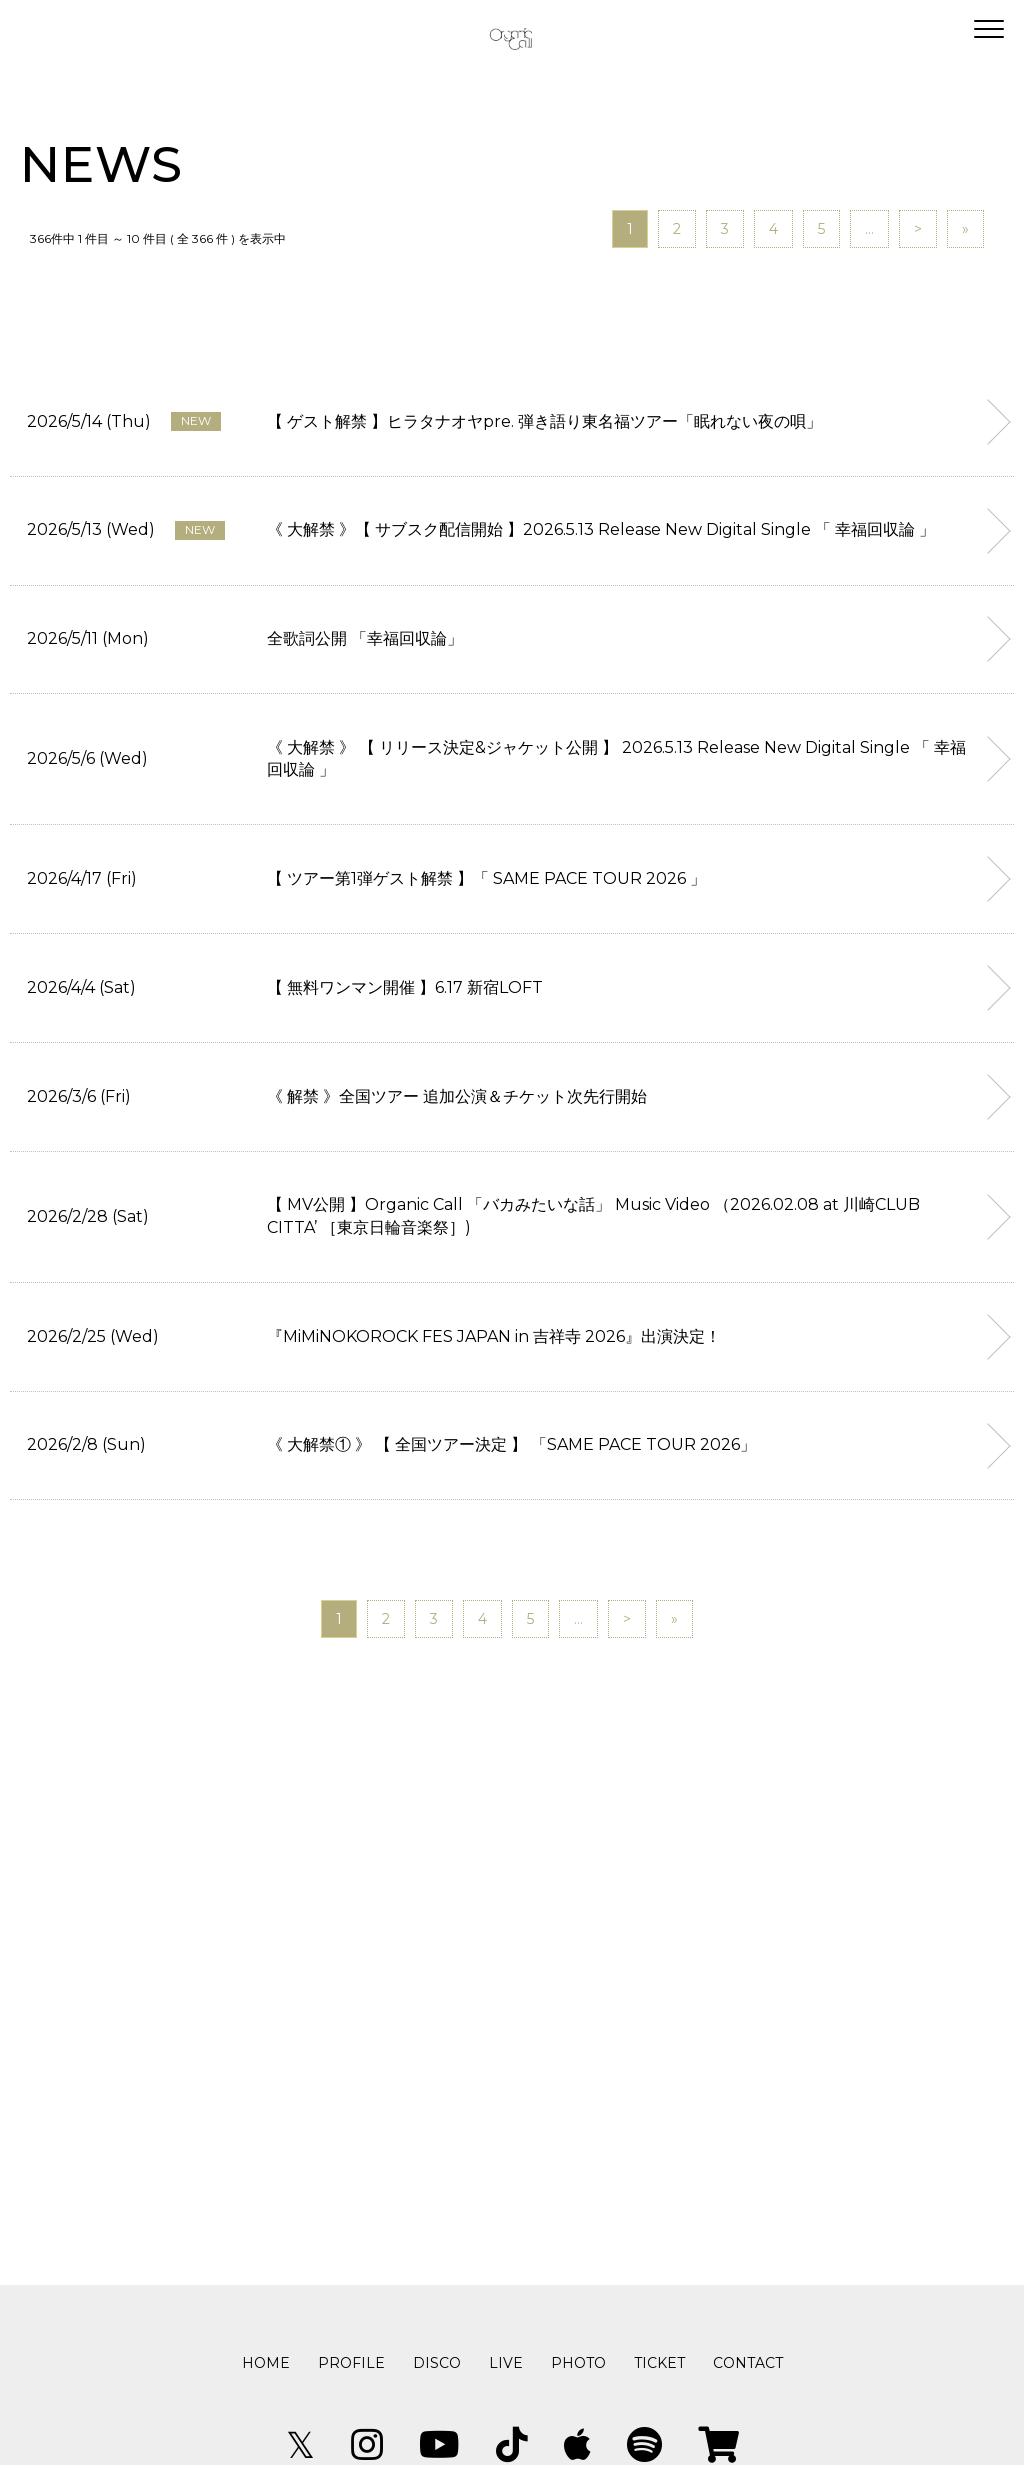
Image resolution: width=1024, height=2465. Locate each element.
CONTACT (748, 2363)
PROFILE (351, 2363)
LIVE (506, 2363)
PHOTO (578, 2363)
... (869, 229)
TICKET (659, 2363)
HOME (266, 2363)
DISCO (437, 2363)
